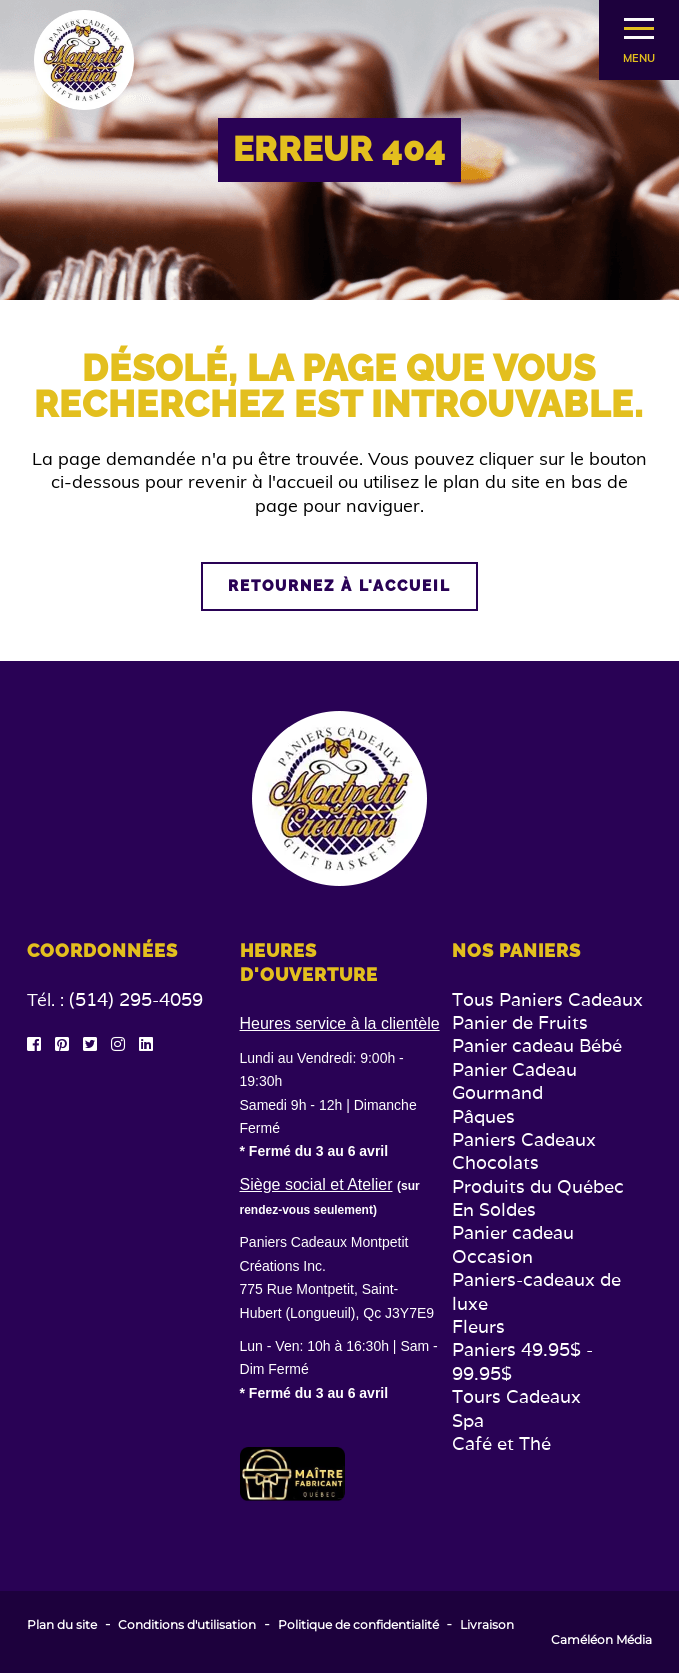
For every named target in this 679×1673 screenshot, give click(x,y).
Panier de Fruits (520, 1022)
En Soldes (494, 1209)
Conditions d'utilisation (187, 1625)
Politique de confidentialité (358, 1625)
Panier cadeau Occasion (513, 1244)
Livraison (487, 1625)
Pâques (483, 1116)
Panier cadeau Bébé (537, 1045)
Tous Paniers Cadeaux (547, 999)
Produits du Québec (538, 1186)
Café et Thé (501, 1443)
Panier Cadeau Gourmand (514, 1081)
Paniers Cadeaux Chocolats (524, 1151)
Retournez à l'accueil (339, 586)
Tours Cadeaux (516, 1396)
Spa (468, 1420)
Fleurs (478, 1326)
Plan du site (62, 1625)
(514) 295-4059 (136, 999)
